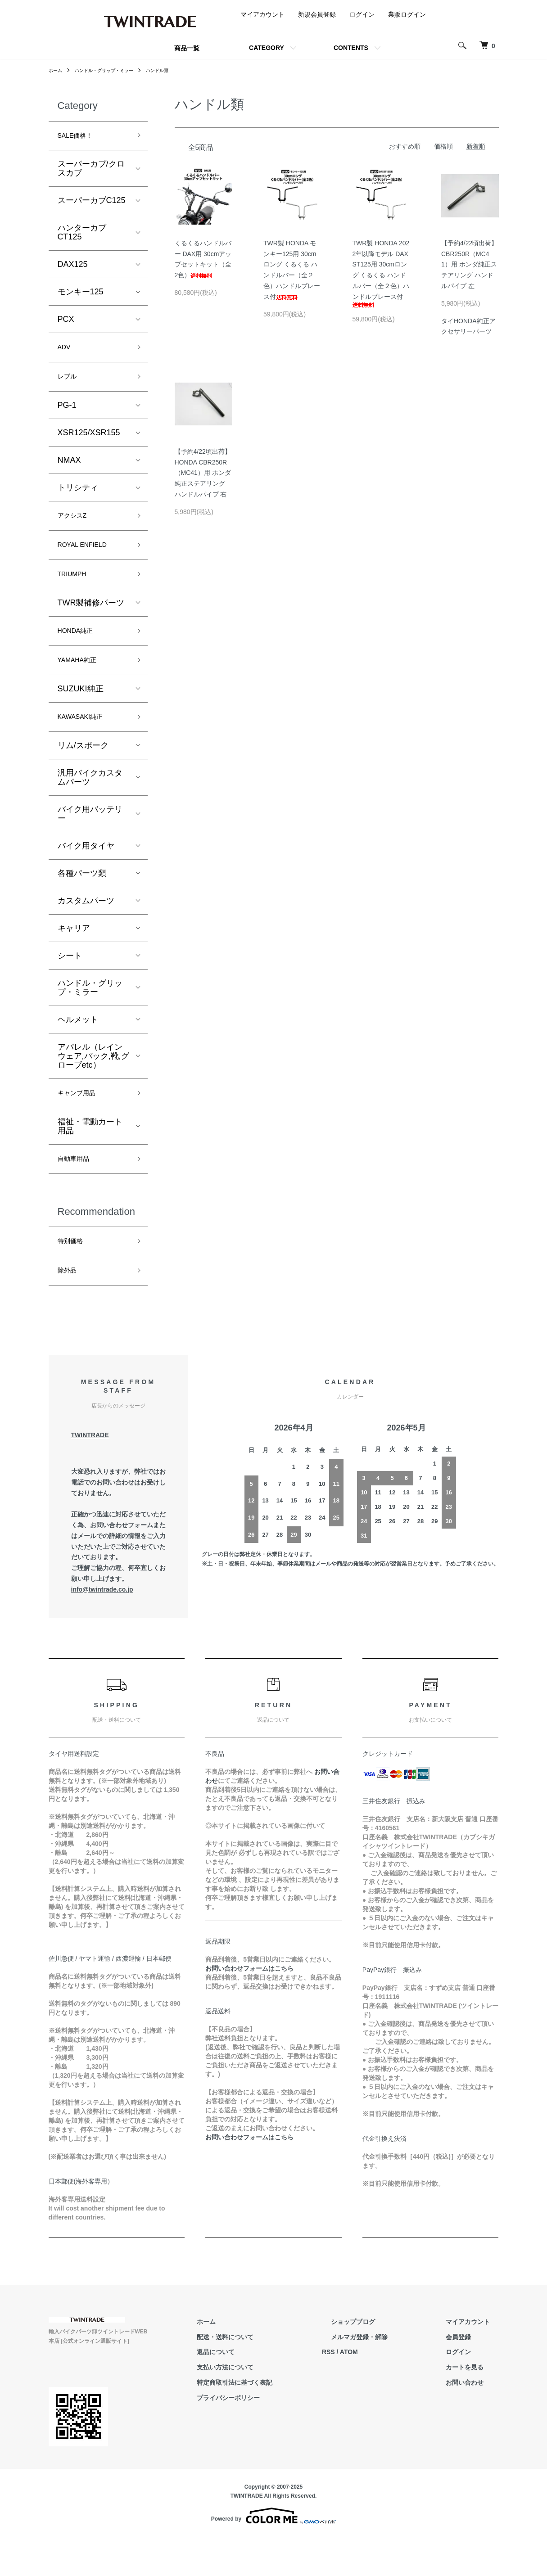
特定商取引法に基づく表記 (279, 2421)
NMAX (69, 469)
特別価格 (74, 1275)
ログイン (362, 14)
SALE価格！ (80, 137)
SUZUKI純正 (81, 712)
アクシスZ (76, 526)
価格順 (443, 146)
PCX (66, 322)
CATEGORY (266, 47)
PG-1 (67, 414)
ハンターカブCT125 (82, 235)
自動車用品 (78, 1190)
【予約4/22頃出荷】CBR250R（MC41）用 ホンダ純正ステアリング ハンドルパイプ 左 (469, 264)
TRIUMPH (76, 591)
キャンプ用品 (82, 1121)
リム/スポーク (83, 772)
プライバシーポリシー (272, 2437)
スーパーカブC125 (92, 203)
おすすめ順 (404, 146)
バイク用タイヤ (86, 872)
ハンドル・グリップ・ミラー (112, 70)
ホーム (57, 70)
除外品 (70, 1308)
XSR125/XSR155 (89, 441)
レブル (70, 384)
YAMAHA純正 (83, 682)
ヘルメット (78, 1046)
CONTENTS (351, 47)
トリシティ (78, 496)
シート (70, 982)
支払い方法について (269, 2406)
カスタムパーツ (86, 927)
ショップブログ (379, 2360)
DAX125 (73, 267)
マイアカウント (262, 14)
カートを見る (474, 2406)
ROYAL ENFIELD (89, 558)
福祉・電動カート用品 (90, 1156)
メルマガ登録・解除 (385, 2375)
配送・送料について (269, 2375)
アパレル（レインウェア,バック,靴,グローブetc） (93, 1082)
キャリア (74, 955)
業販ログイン (407, 14)
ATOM (384, 2391)
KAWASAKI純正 (87, 742)
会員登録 (467, 2375)
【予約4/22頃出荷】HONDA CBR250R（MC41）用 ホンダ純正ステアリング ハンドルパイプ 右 (203, 473)
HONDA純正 (80, 650)
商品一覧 (186, 48)
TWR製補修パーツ (91, 620)
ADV (66, 351)
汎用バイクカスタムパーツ (90, 804)
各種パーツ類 (82, 900)
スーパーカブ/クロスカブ (91, 171)
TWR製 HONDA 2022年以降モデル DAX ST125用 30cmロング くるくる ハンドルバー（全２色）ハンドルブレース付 (381, 273)
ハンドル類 (173, 70)
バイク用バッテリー (90, 841)
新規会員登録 (317, 14)
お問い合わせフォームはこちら (249, 2007)
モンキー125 (81, 294)
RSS (364, 2391)
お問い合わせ (474, 2421)
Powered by (273, 2554)
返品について (260, 2391)
